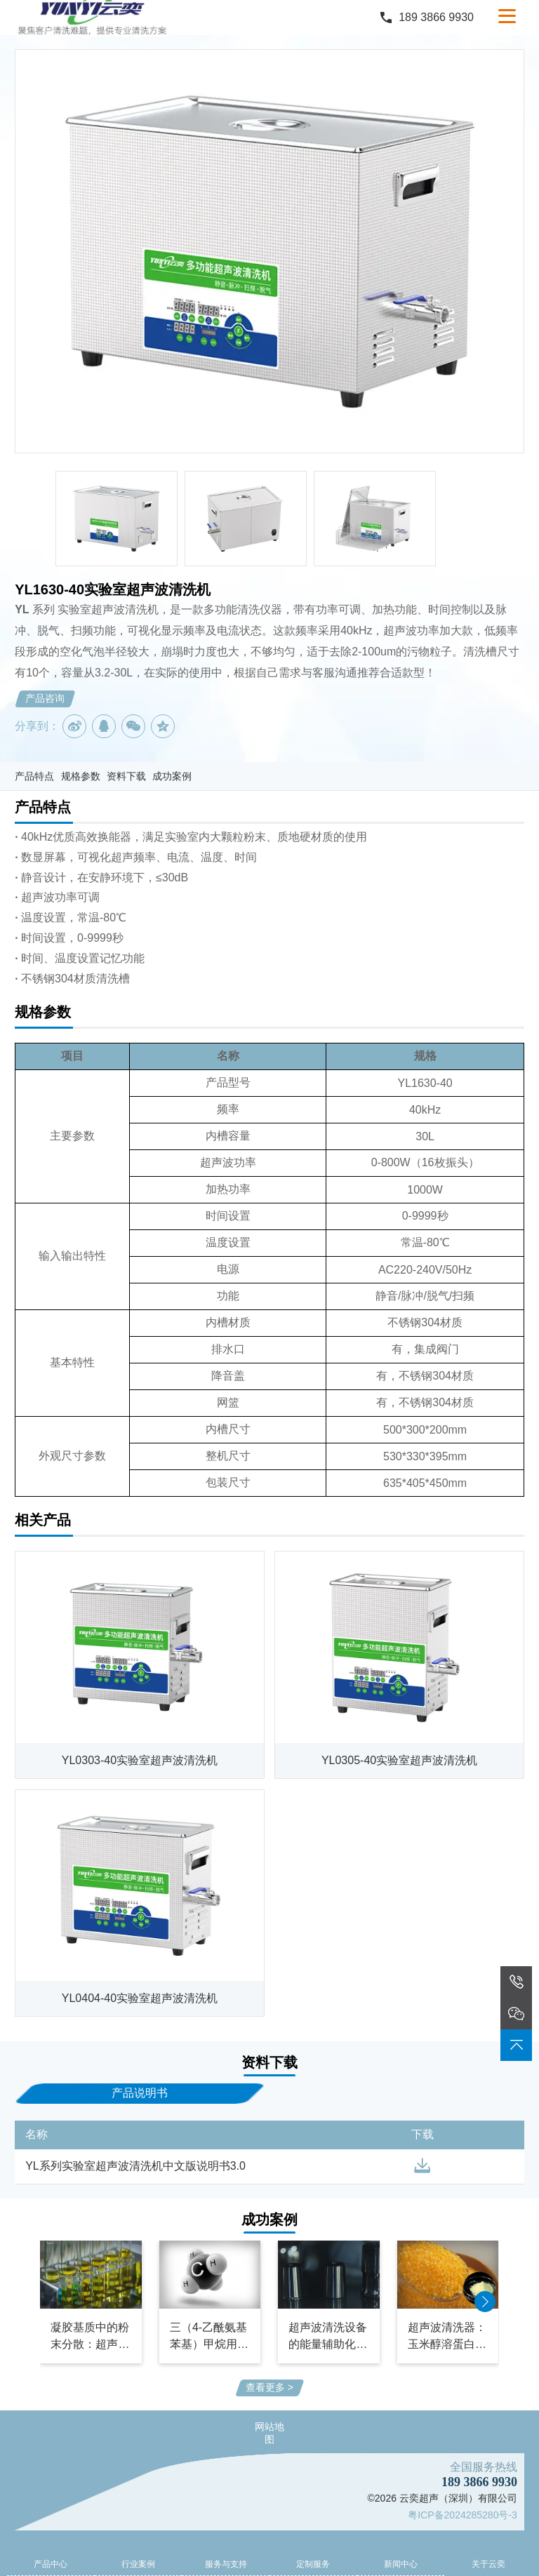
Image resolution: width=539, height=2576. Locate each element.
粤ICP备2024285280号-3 (462, 2515)
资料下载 (126, 776)
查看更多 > (269, 2387)
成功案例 (172, 776)
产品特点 (34, 776)
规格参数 (80, 776)
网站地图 (269, 2433)
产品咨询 (45, 698)
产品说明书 (140, 2093)
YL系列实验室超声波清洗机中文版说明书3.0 (135, 2166)
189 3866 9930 (436, 17)
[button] (484, 2301)
